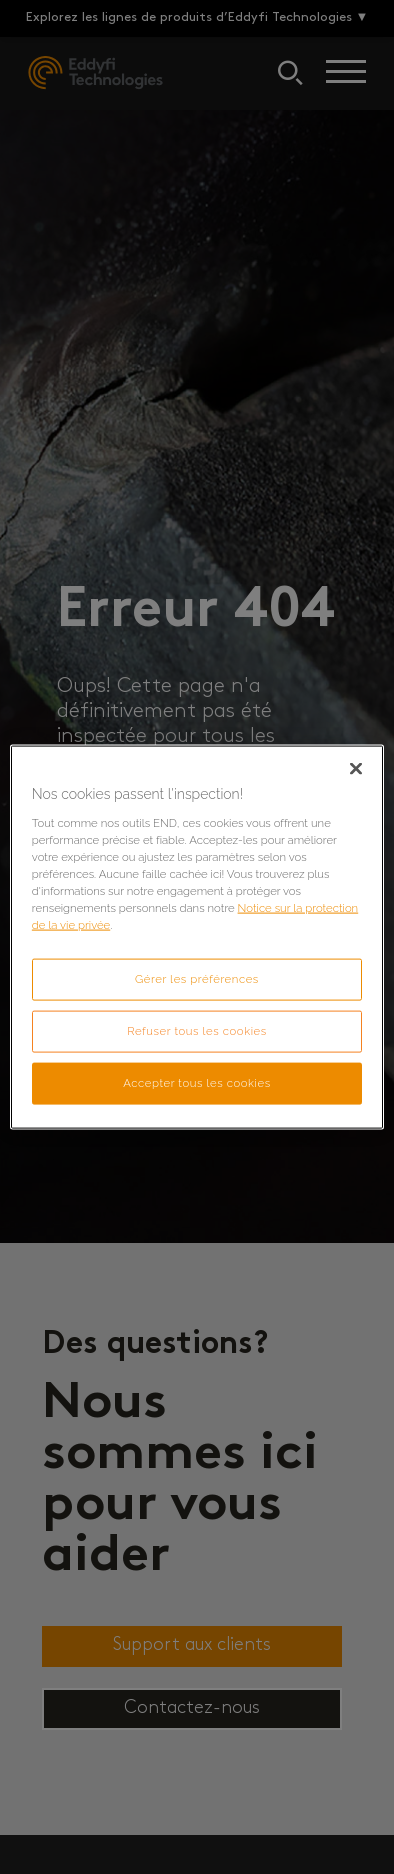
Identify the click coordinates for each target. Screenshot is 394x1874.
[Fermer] (356, 769)
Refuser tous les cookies (197, 1031)
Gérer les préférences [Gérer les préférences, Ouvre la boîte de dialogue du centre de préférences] (197, 979)
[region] (197, 937)
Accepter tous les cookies (196, 1082)
